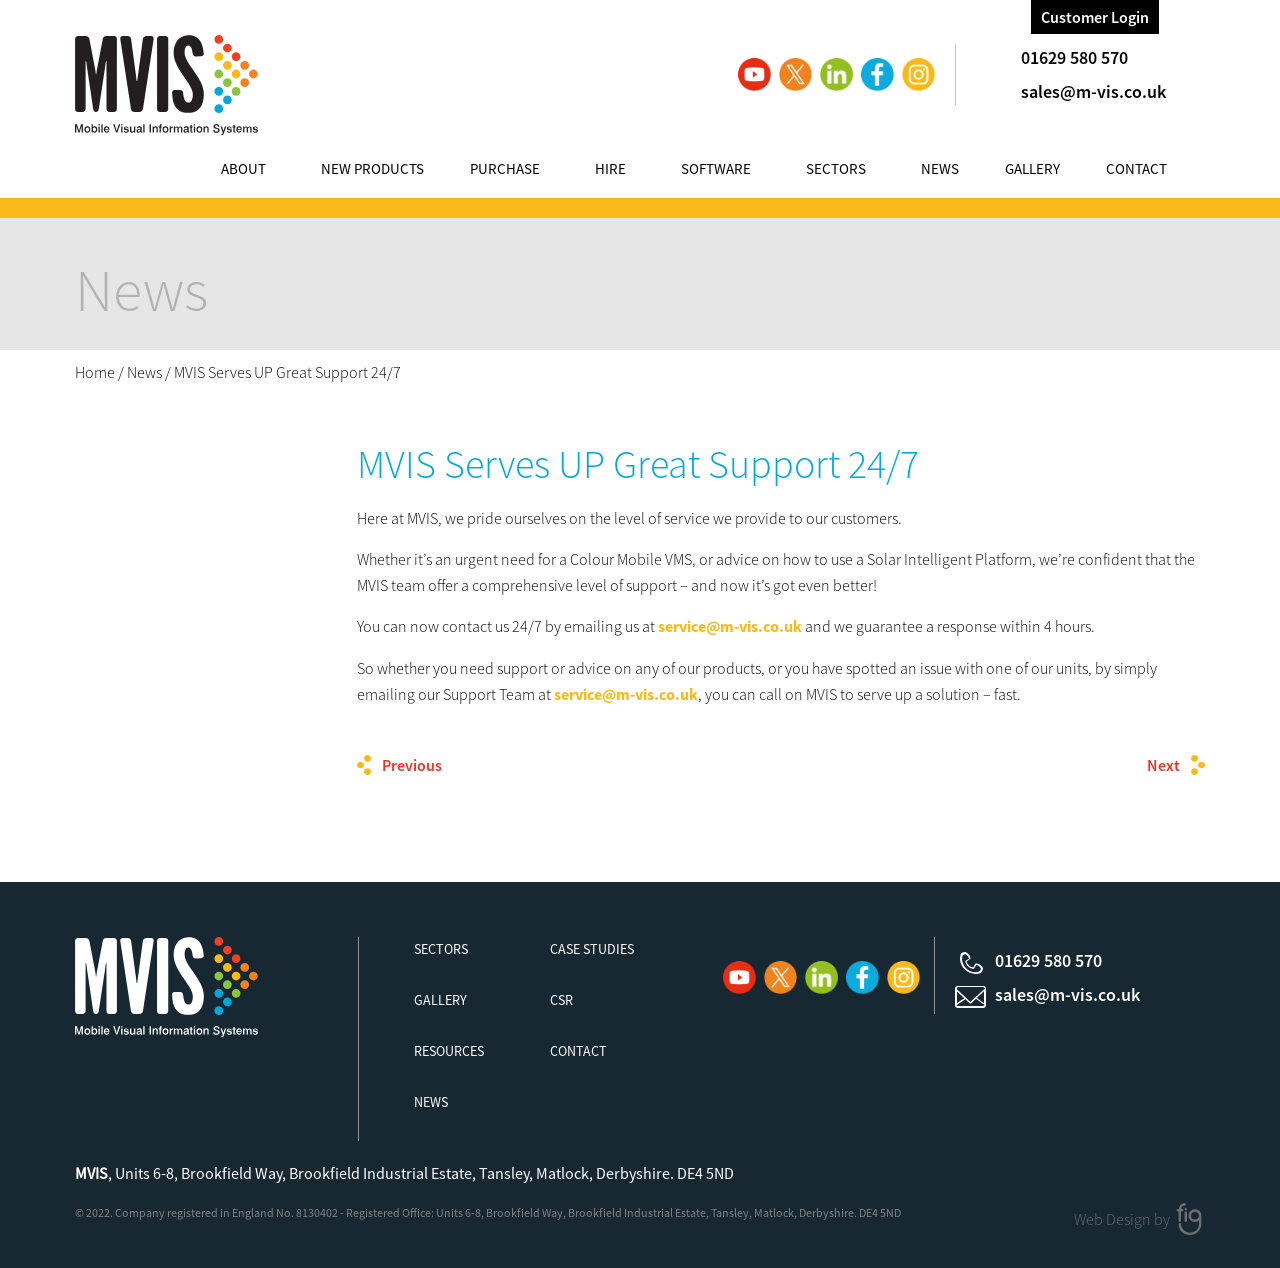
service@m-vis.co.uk (730, 626)
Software (716, 168)
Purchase (505, 168)
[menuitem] (263, 171)
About (243, 168)
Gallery (1032, 168)
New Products (372, 168)
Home (95, 372)
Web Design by (1123, 1218)
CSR (561, 1000)
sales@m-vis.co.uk (1093, 91)
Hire (610, 168)
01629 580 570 (1074, 57)
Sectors (836, 168)
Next (1163, 765)
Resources (449, 1051)
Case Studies (592, 949)
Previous (412, 765)
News (940, 168)
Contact (1136, 168)
